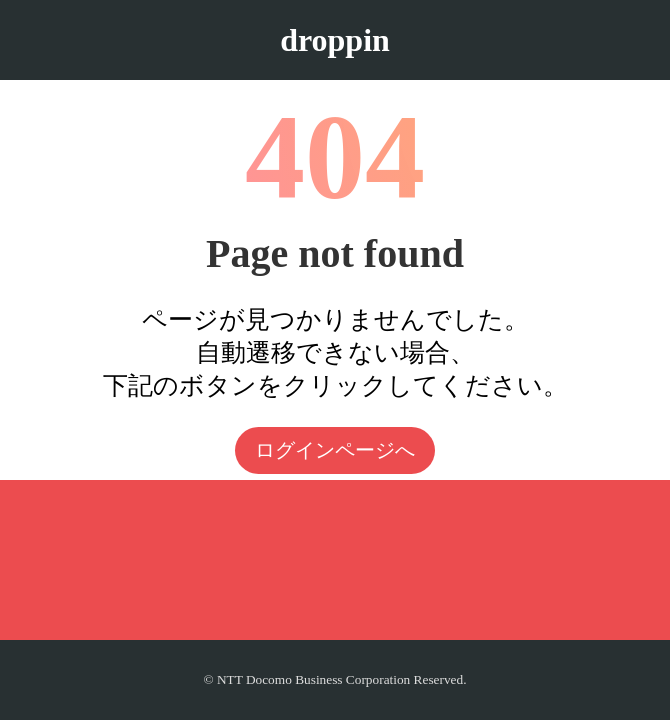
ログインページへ (335, 450)
